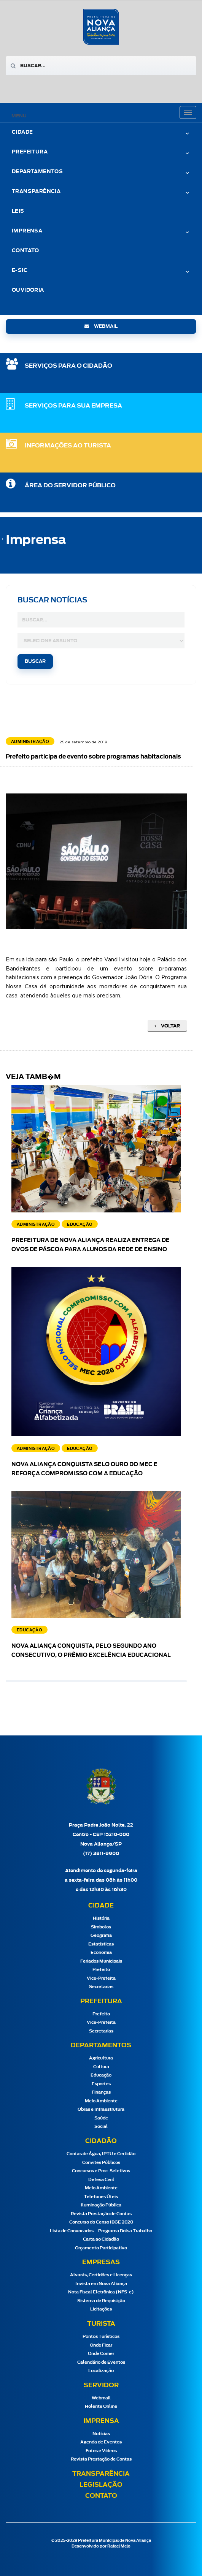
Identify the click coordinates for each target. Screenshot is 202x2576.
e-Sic (19, 270)
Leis (18, 211)
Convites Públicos (101, 2162)
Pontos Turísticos (101, 2336)
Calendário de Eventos (101, 2362)
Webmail (101, 2398)
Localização (101, 2371)
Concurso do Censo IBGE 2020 (101, 2222)
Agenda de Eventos (101, 2442)
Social (101, 2126)
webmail (101, 326)
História (101, 1918)
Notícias (101, 2434)
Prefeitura (30, 152)
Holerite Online (101, 2406)
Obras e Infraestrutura (101, 2109)
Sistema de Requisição (101, 2301)
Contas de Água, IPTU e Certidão (101, 2154)
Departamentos (37, 171)
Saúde (101, 2118)
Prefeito (101, 1970)
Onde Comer (101, 2354)
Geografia (101, 1935)
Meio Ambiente (101, 2101)
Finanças (101, 2092)
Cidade (22, 132)
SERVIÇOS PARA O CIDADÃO (68, 366)
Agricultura (101, 2058)
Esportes (101, 2084)
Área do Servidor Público (70, 485)
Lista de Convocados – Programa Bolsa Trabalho (101, 2231)
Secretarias (101, 1987)
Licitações (101, 2309)
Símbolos (101, 1927)
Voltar (167, 1026)
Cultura (101, 2067)
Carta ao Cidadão (101, 2239)
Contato (25, 250)
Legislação (101, 2485)
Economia (101, 1952)
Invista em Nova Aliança (101, 2284)
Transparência (36, 191)
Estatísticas (101, 1944)
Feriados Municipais (101, 1961)
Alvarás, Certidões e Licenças (101, 2275)
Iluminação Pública (101, 2205)
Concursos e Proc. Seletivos (101, 2171)
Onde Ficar (101, 2345)
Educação (101, 2075)
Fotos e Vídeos (101, 2451)
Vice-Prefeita (101, 1978)
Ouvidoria (28, 290)
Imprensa (27, 231)
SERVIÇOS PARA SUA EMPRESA (73, 406)
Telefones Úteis (101, 2197)
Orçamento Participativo (101, 2248)
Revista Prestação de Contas (101, 2214)
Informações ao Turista (68, 446)
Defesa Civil (101, 2180)
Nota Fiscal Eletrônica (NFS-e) (101, 2292)
